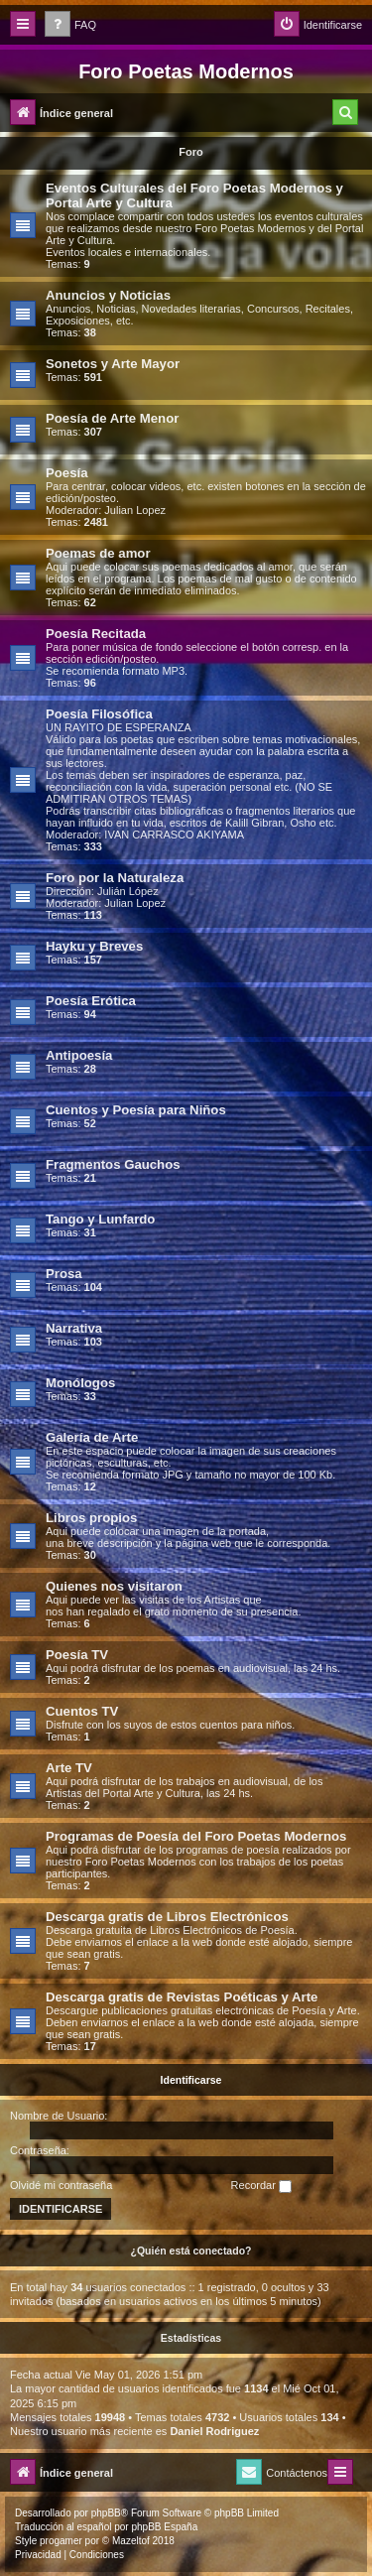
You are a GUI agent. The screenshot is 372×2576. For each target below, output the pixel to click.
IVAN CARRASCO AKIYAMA (174, 834)
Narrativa (74, 1328)
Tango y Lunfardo (100, 1219)
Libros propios (91, 1517)
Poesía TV (77, 1654)
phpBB (106, 2513)
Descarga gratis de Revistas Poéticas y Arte (181, 1997)
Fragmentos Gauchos (113, 1164)
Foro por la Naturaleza (115, 877)
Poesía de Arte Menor (112, 418)
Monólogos (80, 1382)
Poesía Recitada (96, 633)
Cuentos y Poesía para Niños (136, 1109)
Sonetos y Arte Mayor (113, 363)
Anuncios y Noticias (108, 295)
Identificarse (191, 2080)
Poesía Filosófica (99, 714)
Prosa (64, 1273)
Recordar (261, 2186)
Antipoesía (79, 1055)
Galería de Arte (92, 1437)
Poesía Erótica (91, 1000)
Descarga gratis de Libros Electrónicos (167, 1916)
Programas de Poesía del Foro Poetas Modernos (196, 1836)
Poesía (67, 472)
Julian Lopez (135, 510)
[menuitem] (70, 25)
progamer (61, 2540)
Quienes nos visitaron (114, 1586)
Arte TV (69, 1767)
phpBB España (164, 2526)
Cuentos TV (82, 1711)
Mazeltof (131, 2540)
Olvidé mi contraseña (61, 2185)
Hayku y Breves (94, 946)
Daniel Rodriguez (214, 2431)
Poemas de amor (98, 553)
